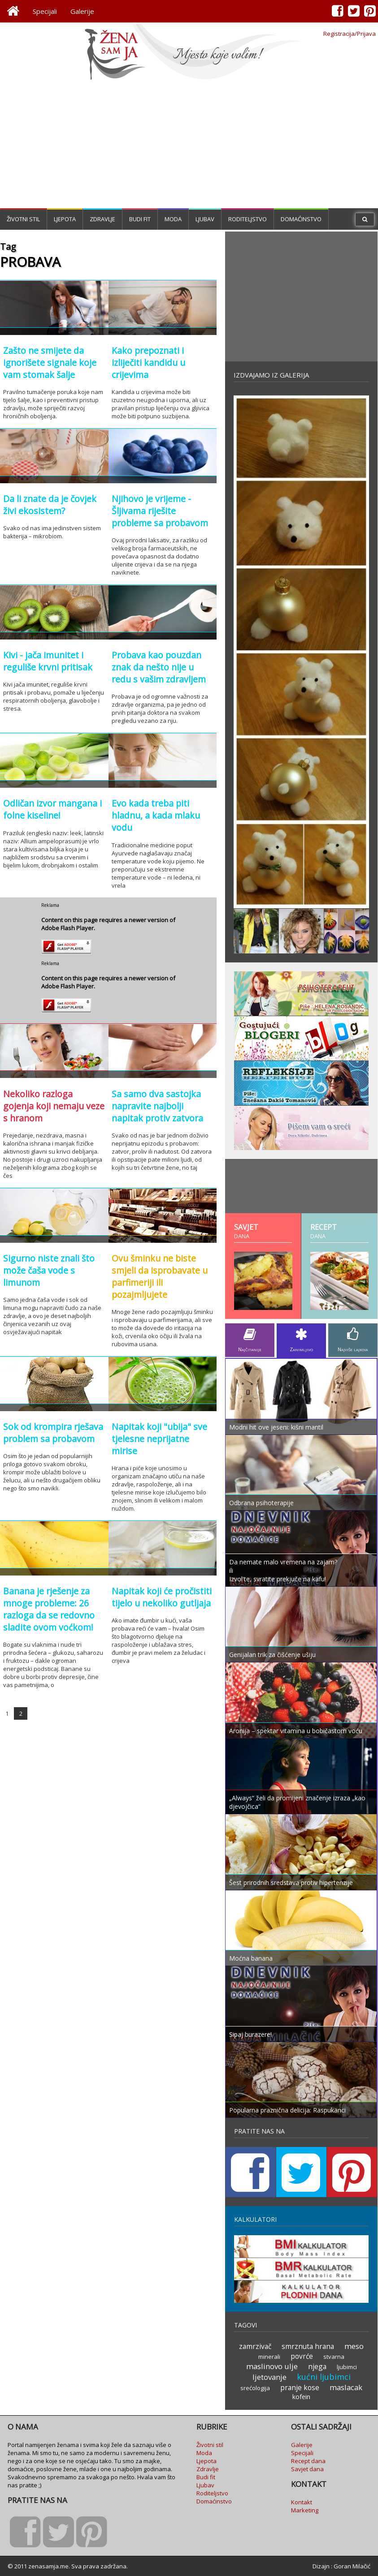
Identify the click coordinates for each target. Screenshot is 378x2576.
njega (317, 2366)
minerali (269, 2357)
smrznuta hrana (308, 2346)
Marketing (304, 2510)
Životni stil (23, 219)
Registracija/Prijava (349, 34)
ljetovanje (269, 2377)
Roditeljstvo (247, 219)
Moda (173, 219)
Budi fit (140, 219)
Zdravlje (102, 219)
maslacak (346, 2387)
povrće (302, 2356)
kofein (301, 2396)
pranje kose (299, 2387)
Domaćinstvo (301, 219)
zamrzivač (255, 2346)
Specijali (45, 11)
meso (354, 2346)
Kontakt (301, 2502)
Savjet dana (307, 2469)
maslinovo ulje (272, 2366)
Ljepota (65, 219)
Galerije (82, 11)
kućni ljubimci (324, 2376)
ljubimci (347, 2367)
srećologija (255, 2388)
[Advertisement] (189, 145)
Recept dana (308, 2461)
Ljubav (205, 219)
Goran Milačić (352, 2566)
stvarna (333, 2357)
